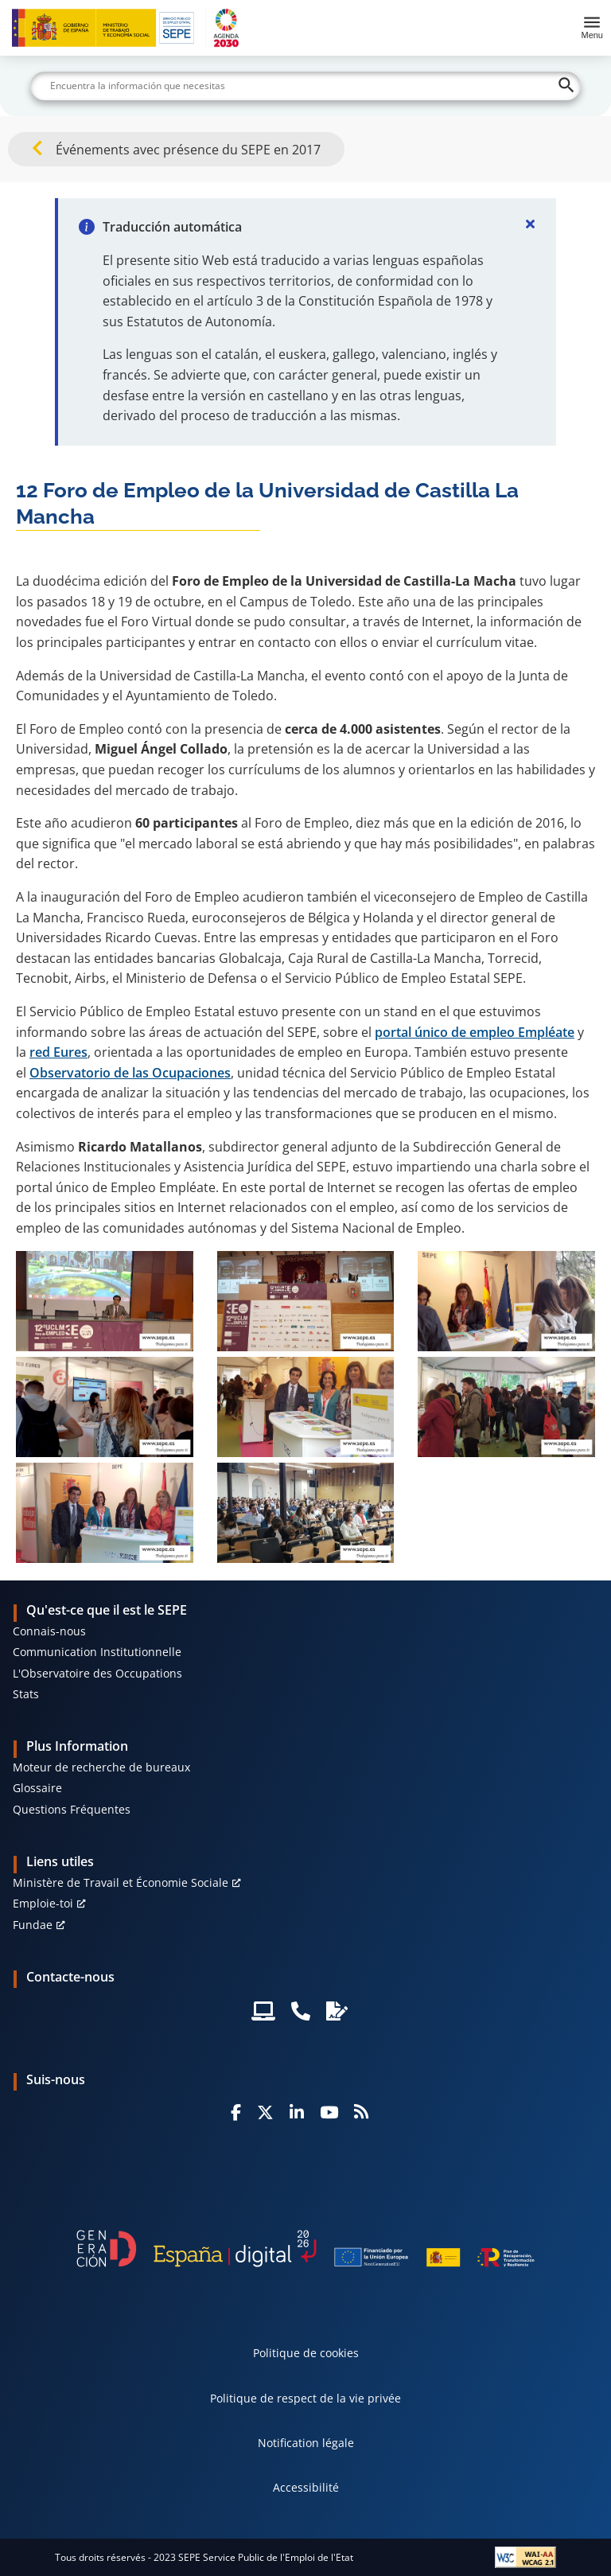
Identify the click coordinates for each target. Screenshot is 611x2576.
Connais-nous (49, 1631)
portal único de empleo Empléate (474, 1032)
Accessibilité (306, 2487)
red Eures (58, 1052)
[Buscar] (305, 86)
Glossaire (37, 1787)
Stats (26, 1693)
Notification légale (306, 2442)
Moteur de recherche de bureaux (101, 1767)
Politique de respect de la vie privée (305, 2398)
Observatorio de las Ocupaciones (130, 1072)
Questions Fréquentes (71, 1809)
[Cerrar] (530, 223)
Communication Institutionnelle (97, 1651)
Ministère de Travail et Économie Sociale (120, 1882)
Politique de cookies (306, 2352)
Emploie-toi (43, 1903)
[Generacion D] (305, 2248)
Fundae (33, 1924)
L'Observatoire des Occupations (97, 1673)
